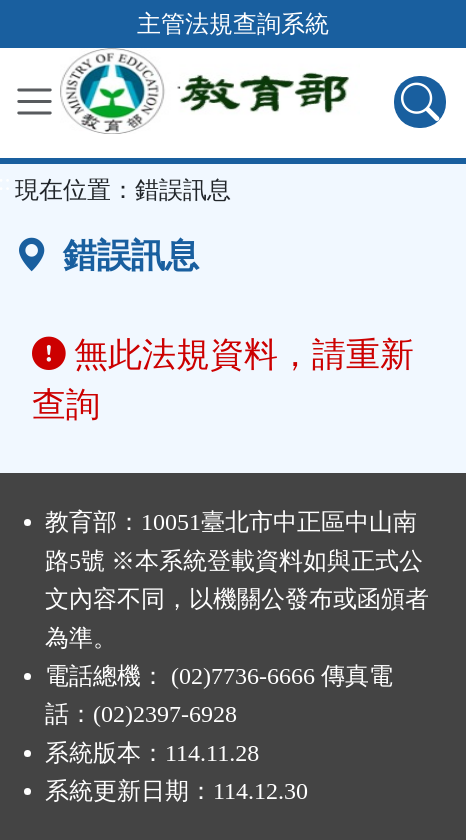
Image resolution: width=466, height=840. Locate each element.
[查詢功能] (420, 102)
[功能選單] (34, 101)
